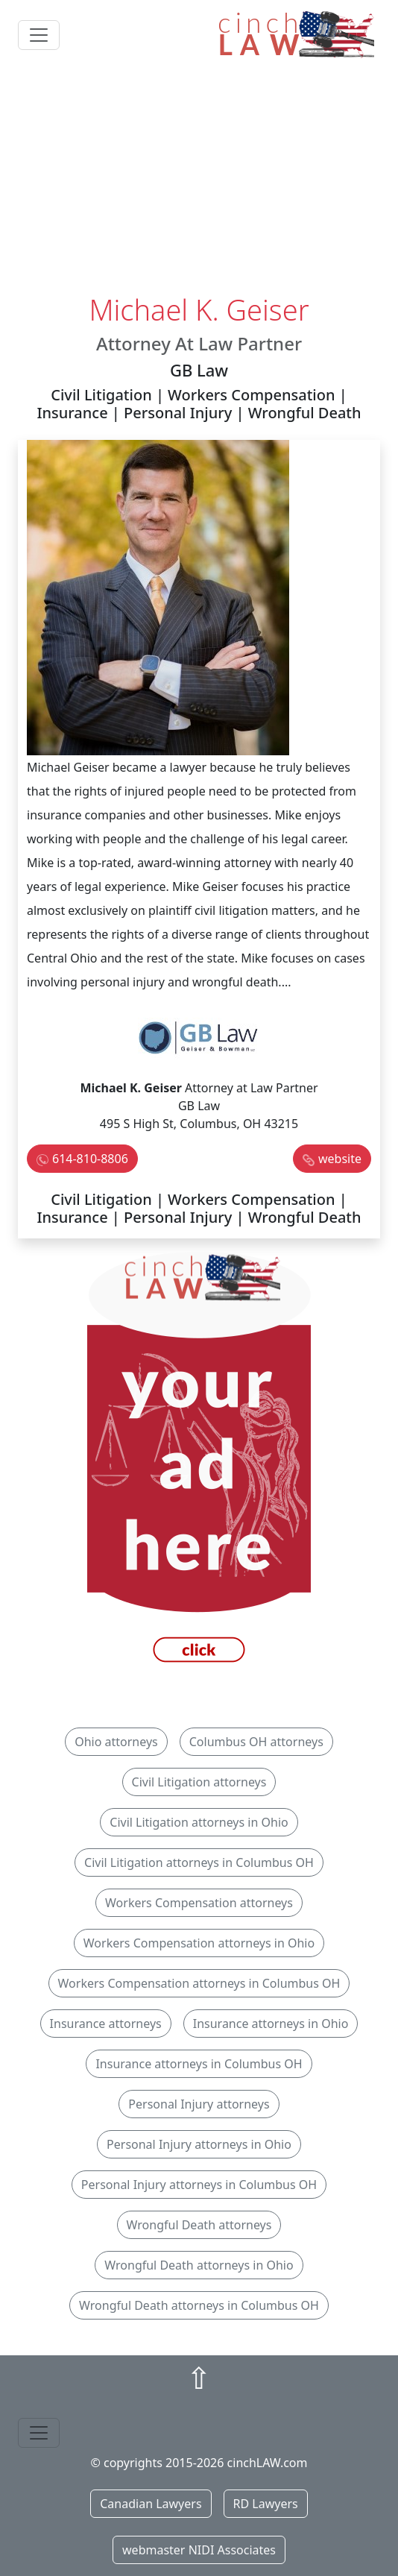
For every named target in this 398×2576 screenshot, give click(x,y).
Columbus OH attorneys (256, 1741)
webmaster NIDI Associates (199, 2550)
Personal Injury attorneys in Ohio (199, 2144)
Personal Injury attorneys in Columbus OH (199, 2184)
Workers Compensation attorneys (199, 1903)
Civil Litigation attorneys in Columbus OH (199, 1862)
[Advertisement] (199, 181)
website (339, 1158)
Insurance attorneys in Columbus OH (198, 2064)
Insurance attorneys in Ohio (271, 2023)
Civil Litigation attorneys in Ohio (199, 1822)
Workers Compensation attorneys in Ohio (199, 1943)
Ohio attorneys (116, 1741)
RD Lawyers (265, 2503)
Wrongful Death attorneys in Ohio (198, 2265)
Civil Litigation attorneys (199, 1782)
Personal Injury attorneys (198, 2104)
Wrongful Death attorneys (199, 2225)
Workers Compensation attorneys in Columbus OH (199, 1983)
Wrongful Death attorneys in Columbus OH (199, 2305)
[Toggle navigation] (39, 35)
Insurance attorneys (106, 2023)
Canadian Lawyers (150, 2503)
